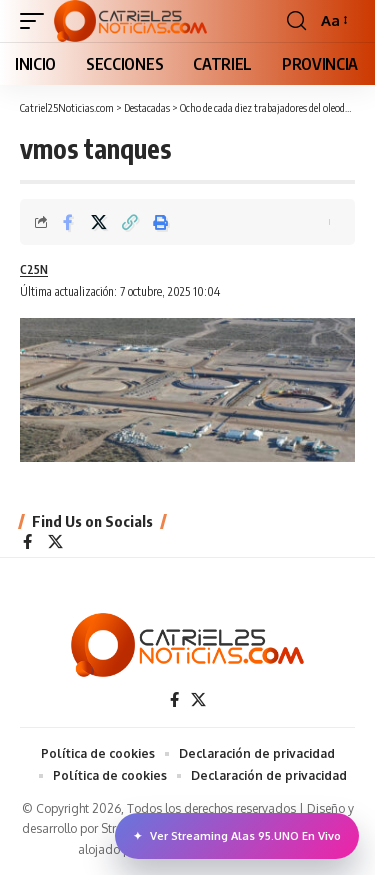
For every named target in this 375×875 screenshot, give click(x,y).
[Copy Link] (130, 222)
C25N (34, 269)
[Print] (161, 222)
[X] (55, 543)
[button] (37, 21)
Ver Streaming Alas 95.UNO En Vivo (237, 836)
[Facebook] (27, 543)
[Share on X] (99, 222)
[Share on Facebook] (68, 222)
